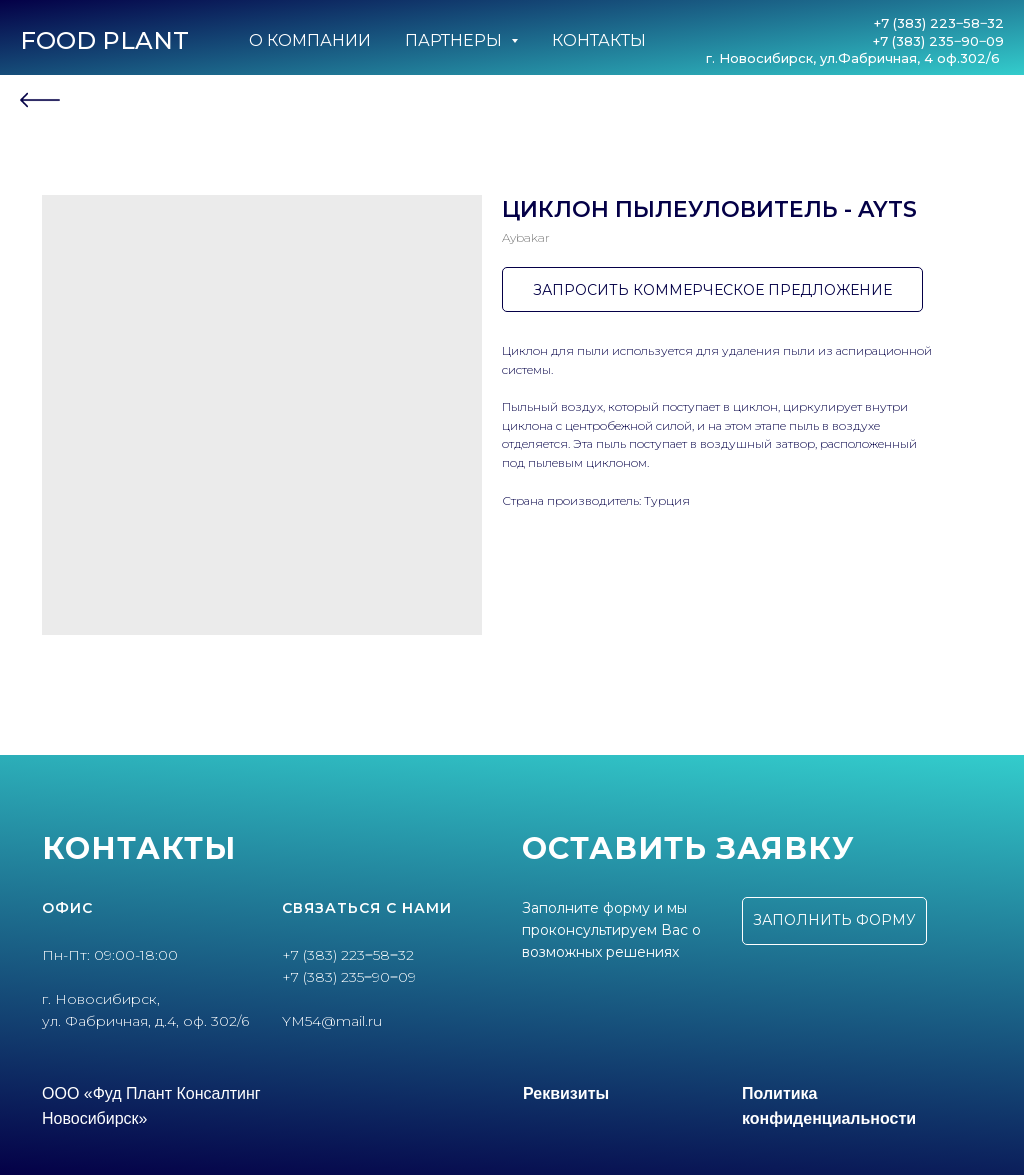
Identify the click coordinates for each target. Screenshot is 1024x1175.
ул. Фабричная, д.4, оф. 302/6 (145, 1021)
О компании (310, 40)
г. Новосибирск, (101, 999)
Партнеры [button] (455, 40)
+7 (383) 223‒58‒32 (939, 23)
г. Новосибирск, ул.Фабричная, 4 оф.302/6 (855, 58)
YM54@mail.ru (332, 1021)
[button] (834, 921)
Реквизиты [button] (566, 1093)
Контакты (599, 40)
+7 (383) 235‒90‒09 (938, 41)
